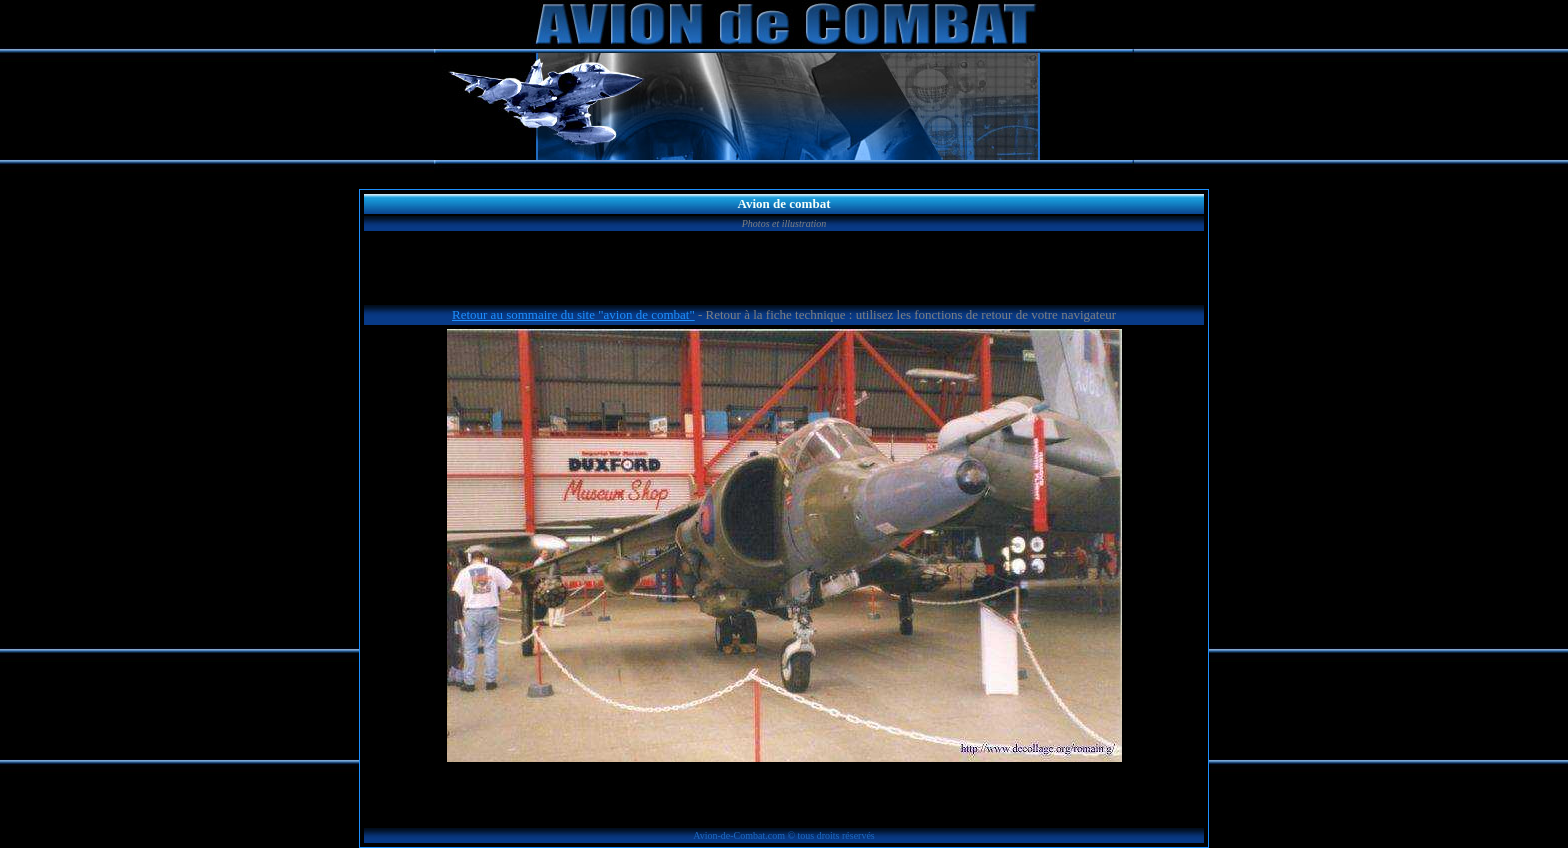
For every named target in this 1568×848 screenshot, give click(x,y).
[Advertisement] (784, 271)
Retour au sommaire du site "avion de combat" (573, 314)
